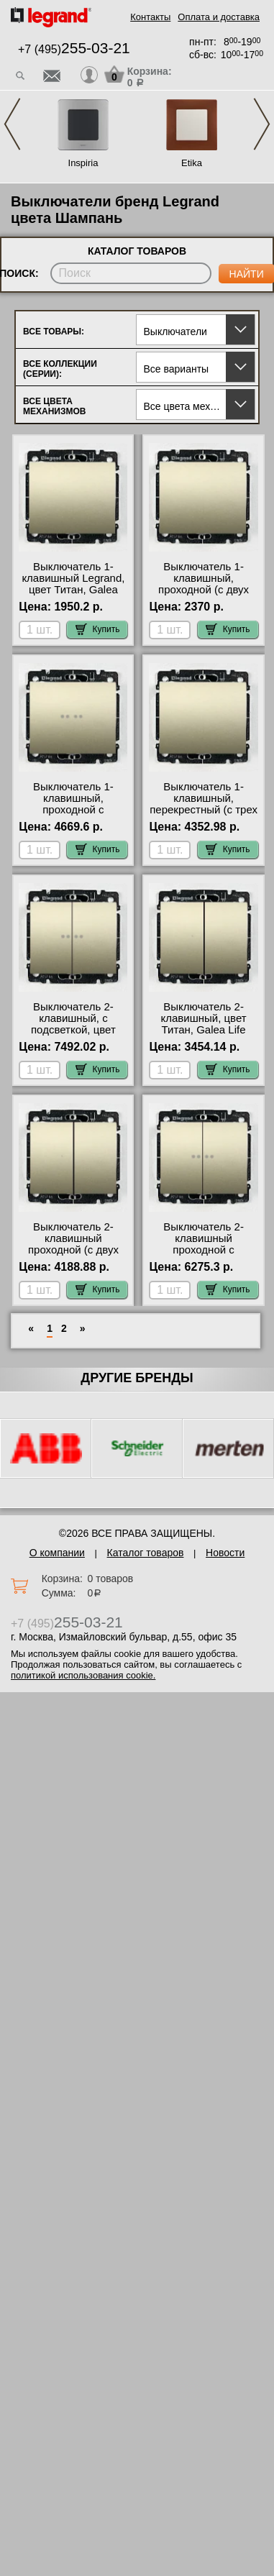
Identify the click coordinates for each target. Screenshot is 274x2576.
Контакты (150, 17)
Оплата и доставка (219, 17)
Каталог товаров (145, 1552)
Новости (225, 1552)
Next (261, 124)
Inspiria (83, 162)
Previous (12, 124)
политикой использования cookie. (83, 1675)
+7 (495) (74, 49)
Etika (191, 162)
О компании (57, 1552)
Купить (98, 629)
